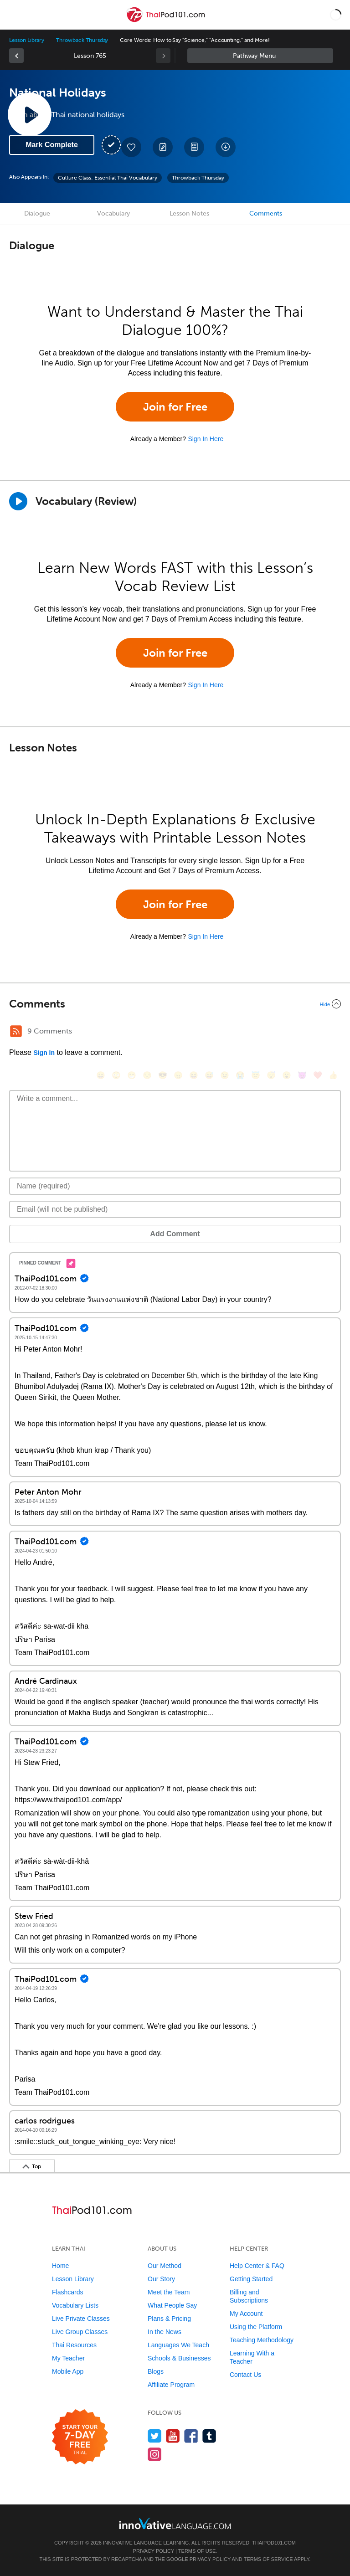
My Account (246, 2313)
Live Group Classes (80, 2331)
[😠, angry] (178, 1075)
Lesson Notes (189, 213)
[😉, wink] (224, 1075)
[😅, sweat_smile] (209, 1075)
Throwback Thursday (82, 40)
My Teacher (68, 2358)
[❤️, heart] (317, 1075)
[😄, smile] (100, 1075)
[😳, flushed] (116, 1075)
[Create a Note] (163, 147)
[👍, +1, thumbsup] (333, 1075)
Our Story (161, 2279)
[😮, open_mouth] (286, 1075)
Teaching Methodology (261, 2340)
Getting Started (251, 2279)
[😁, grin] (131, 1075)
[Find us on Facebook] (191, 2436)
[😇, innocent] (255, 1075)
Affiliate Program (171, 2384)
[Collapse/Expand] (175, 1004)
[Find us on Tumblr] (209, 2436)
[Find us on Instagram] (155, 2454)
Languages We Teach (178, 2345)
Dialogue (37, 213)
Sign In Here (205, 438)
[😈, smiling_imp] (302, 1075)
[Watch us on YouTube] (173, 2436)
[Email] (175, 1209)
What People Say (172, 2305)
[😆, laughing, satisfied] (193, 1075)
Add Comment (175, 1234)
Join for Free (175, 406)
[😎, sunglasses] (162, 1075)
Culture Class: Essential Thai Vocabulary (107, 178)
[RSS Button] (16, 1031)
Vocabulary (113, 213)
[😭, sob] (240, 1075)
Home (60, 2265)
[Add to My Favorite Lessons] (131, 147)
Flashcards (67, 2292)
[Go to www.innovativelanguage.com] (175, 2523)
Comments (265, 213)
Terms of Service (268, 2559)
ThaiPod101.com (274, 2542)
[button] (335, 14)
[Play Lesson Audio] (29, 114)
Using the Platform (256, 2326)
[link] (16, 55)
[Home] (166, 21)
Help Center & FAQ (257, 2265)
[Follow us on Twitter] (155, 2436)
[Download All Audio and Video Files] (226, 147)
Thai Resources (74, 2345)
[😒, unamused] (147, 1075)
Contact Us (245, 2374)
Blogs (156, 2371)
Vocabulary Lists (75, 2305)
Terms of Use (197, 2551)
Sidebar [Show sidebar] (260, 55)
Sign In (44, 1052)
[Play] (18, 501)
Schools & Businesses (179, 2358)
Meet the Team (169, 2292)
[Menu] (14, 14)
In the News (164, 2331)
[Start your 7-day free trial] (80, 2437)
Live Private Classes (81, 2318)
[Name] (175, 1186)
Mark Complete (52, 145)
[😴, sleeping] (271, 1075)
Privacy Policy (153, 2551)
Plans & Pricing (169, 2318)
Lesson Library (26, 40)
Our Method (164, 2265)
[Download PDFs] (194, 147)
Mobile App (67, 2371)
